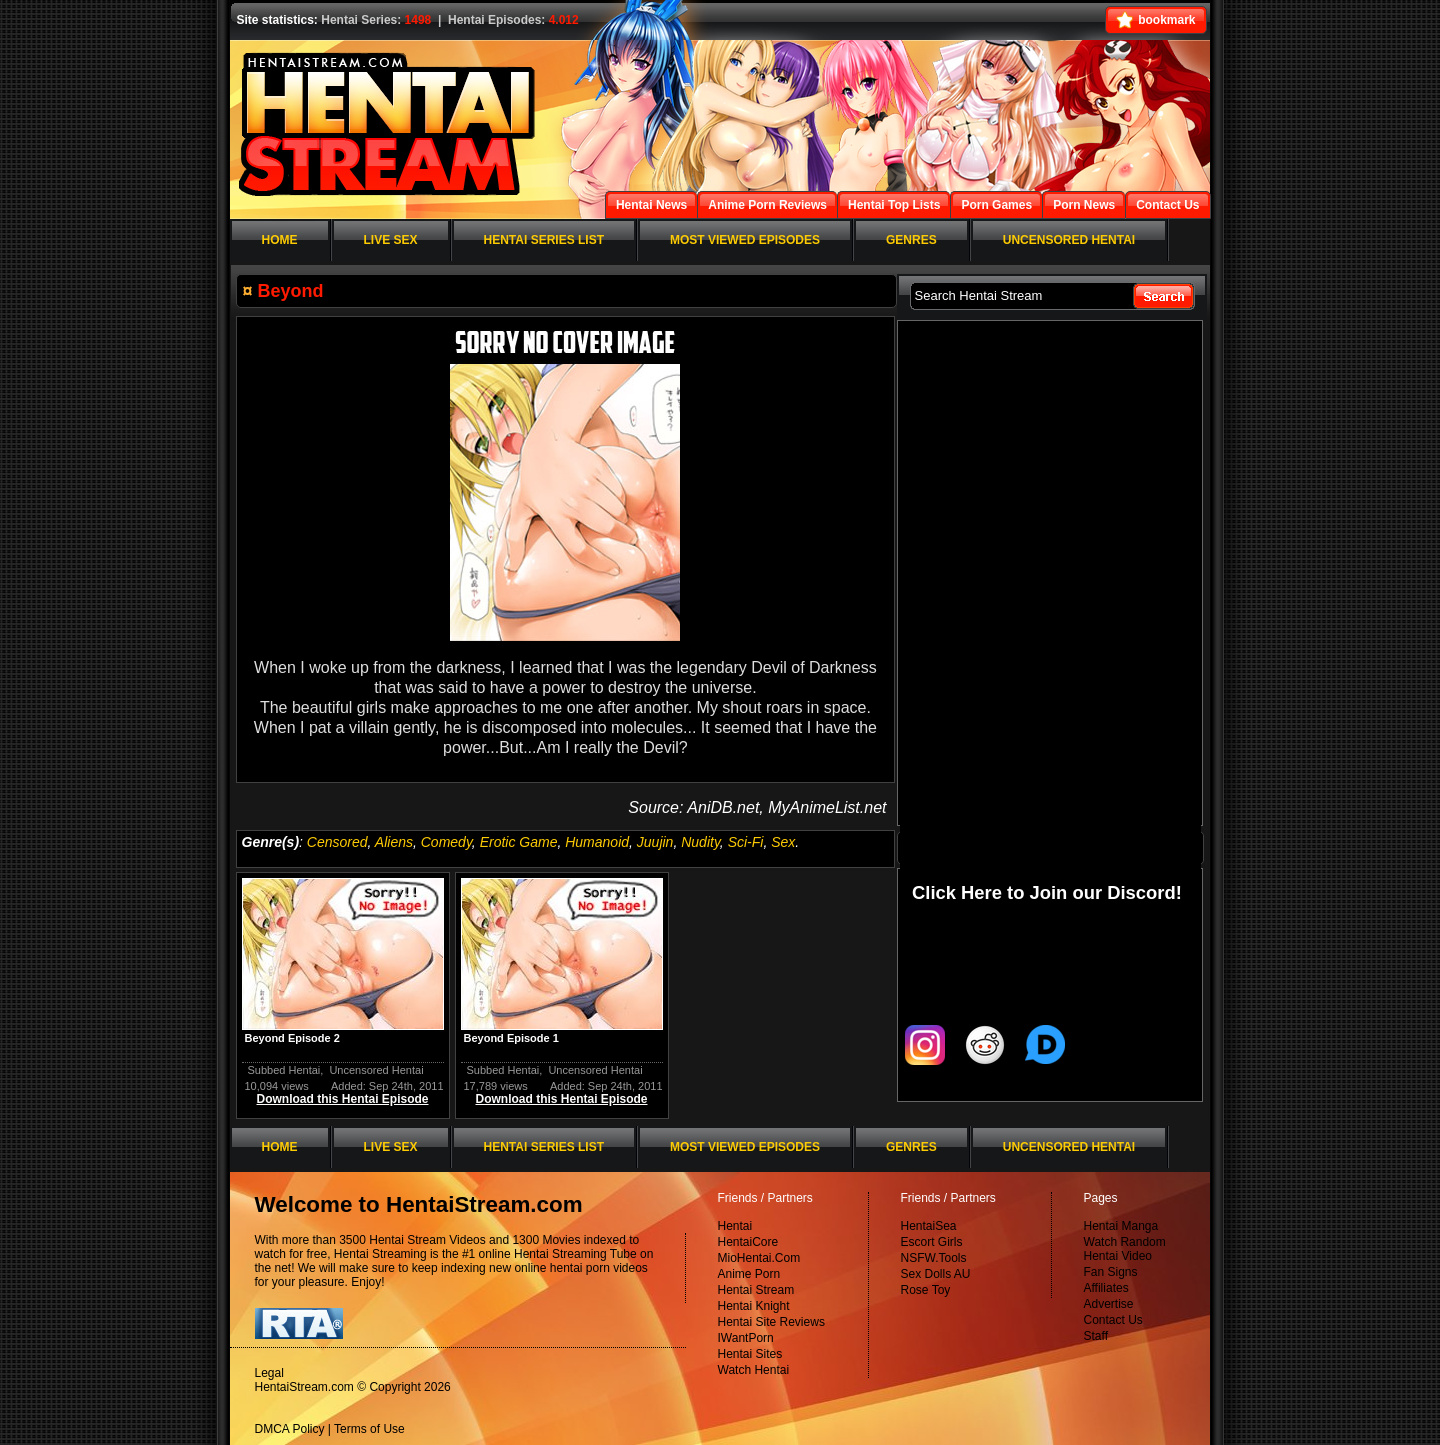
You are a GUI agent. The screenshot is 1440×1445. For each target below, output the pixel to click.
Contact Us (1113, 1320)
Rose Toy (926, 1290)
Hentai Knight (754, 1306)
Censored (337, 842)
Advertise (1109, 1304)
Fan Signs (1111, 1272)
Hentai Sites (750, 1354)
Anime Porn (749, 1274)
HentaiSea (929, 1226)
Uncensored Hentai (376, 1070)
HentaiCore (748, 1242)
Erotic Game (519, 842)
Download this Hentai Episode (342, 1099)
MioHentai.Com (759, 1258)
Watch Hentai (754, 1370)
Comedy (446, 842)
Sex (783, 842)
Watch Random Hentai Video (1125, 1249)
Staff (1096, 1336)
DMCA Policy (290, 1429)
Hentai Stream (756, 1290)
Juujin (655, 842)
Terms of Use (369, 1429)
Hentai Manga (1121, 1226)
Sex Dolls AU (936, 1274)
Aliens (394, 842)
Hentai (735, 1226)
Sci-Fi (746, 842)
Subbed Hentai (284, 1070)
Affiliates (1106, 1288)
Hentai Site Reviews (771, 1322)
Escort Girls (932, 1242)
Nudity (700, 842)
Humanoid (597, 842)
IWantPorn (746, 1338)
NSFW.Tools (934, 1258)
